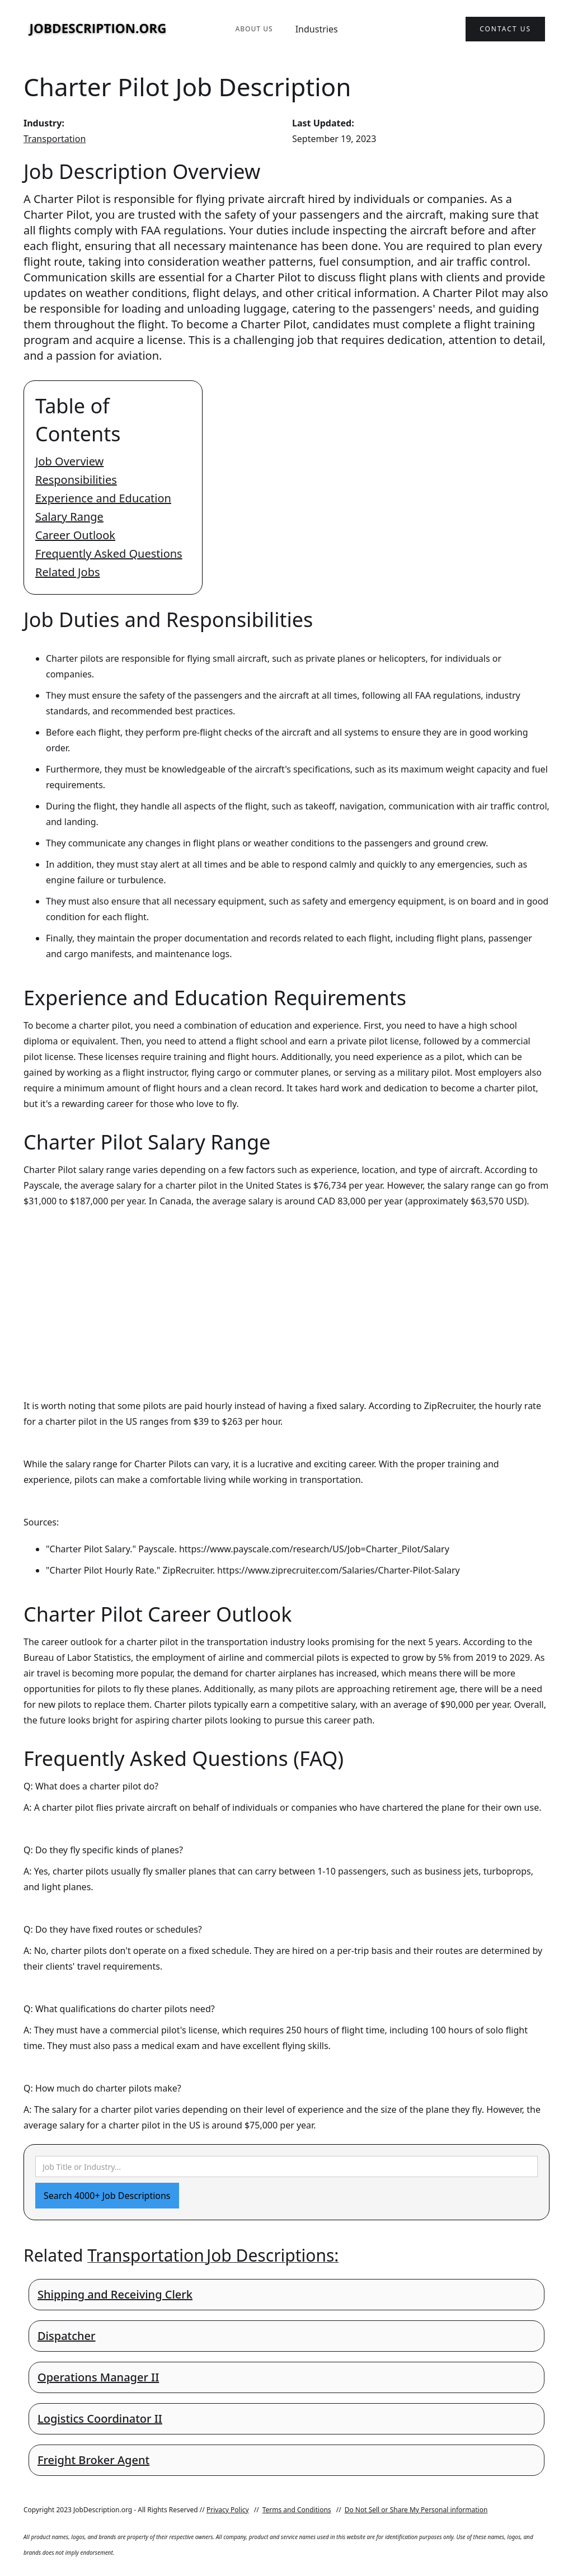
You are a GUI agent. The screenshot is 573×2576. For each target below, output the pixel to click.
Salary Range (69, 516)
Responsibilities (76, 479)
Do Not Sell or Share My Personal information (416, 2509)
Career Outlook (75, 535)
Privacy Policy (227, 2509)
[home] (98, 29)
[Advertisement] (286, 1292)
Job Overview (69, 461)
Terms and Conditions (296, 2509)
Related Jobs (67, 572)
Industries (316, 29)
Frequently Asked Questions (108, 553)
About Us (254, 29)
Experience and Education (103, 498)
